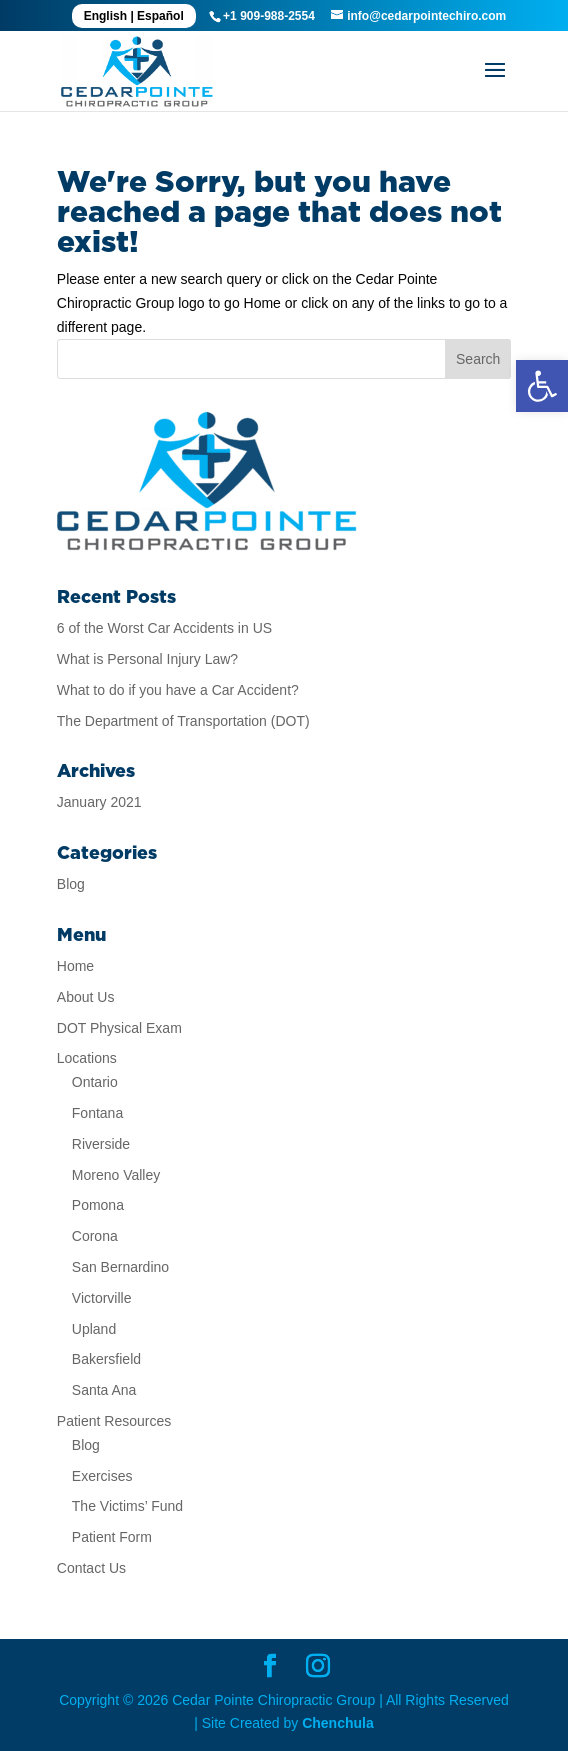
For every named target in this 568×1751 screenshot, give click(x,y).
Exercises (102, 1476)
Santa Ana (104, 1390)
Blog (71, 884)
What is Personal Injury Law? (147, 659)
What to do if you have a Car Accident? (178, 690)
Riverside (101, 1144)
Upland (94, 1329)
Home (75, 966)
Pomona (98, 1205)
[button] (542, 386)
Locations (87, 1058)
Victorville (102, 1298)
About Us (86, 997)
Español (160, 16)
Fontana (97, 1113)
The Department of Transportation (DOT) (183, 721)
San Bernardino (120, 1267)
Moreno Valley (116, 1175)
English (105, 16)
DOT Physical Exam (119, 1028)
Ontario (95, 1082)
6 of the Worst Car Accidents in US (164, 628)
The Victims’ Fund (127, 1506)
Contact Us (91, 1568)
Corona (95, 1236)
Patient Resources (114, 1421)
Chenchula (338, 1723)
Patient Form (112, 1537)
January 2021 (99, 802)
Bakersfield (106, 1359)
